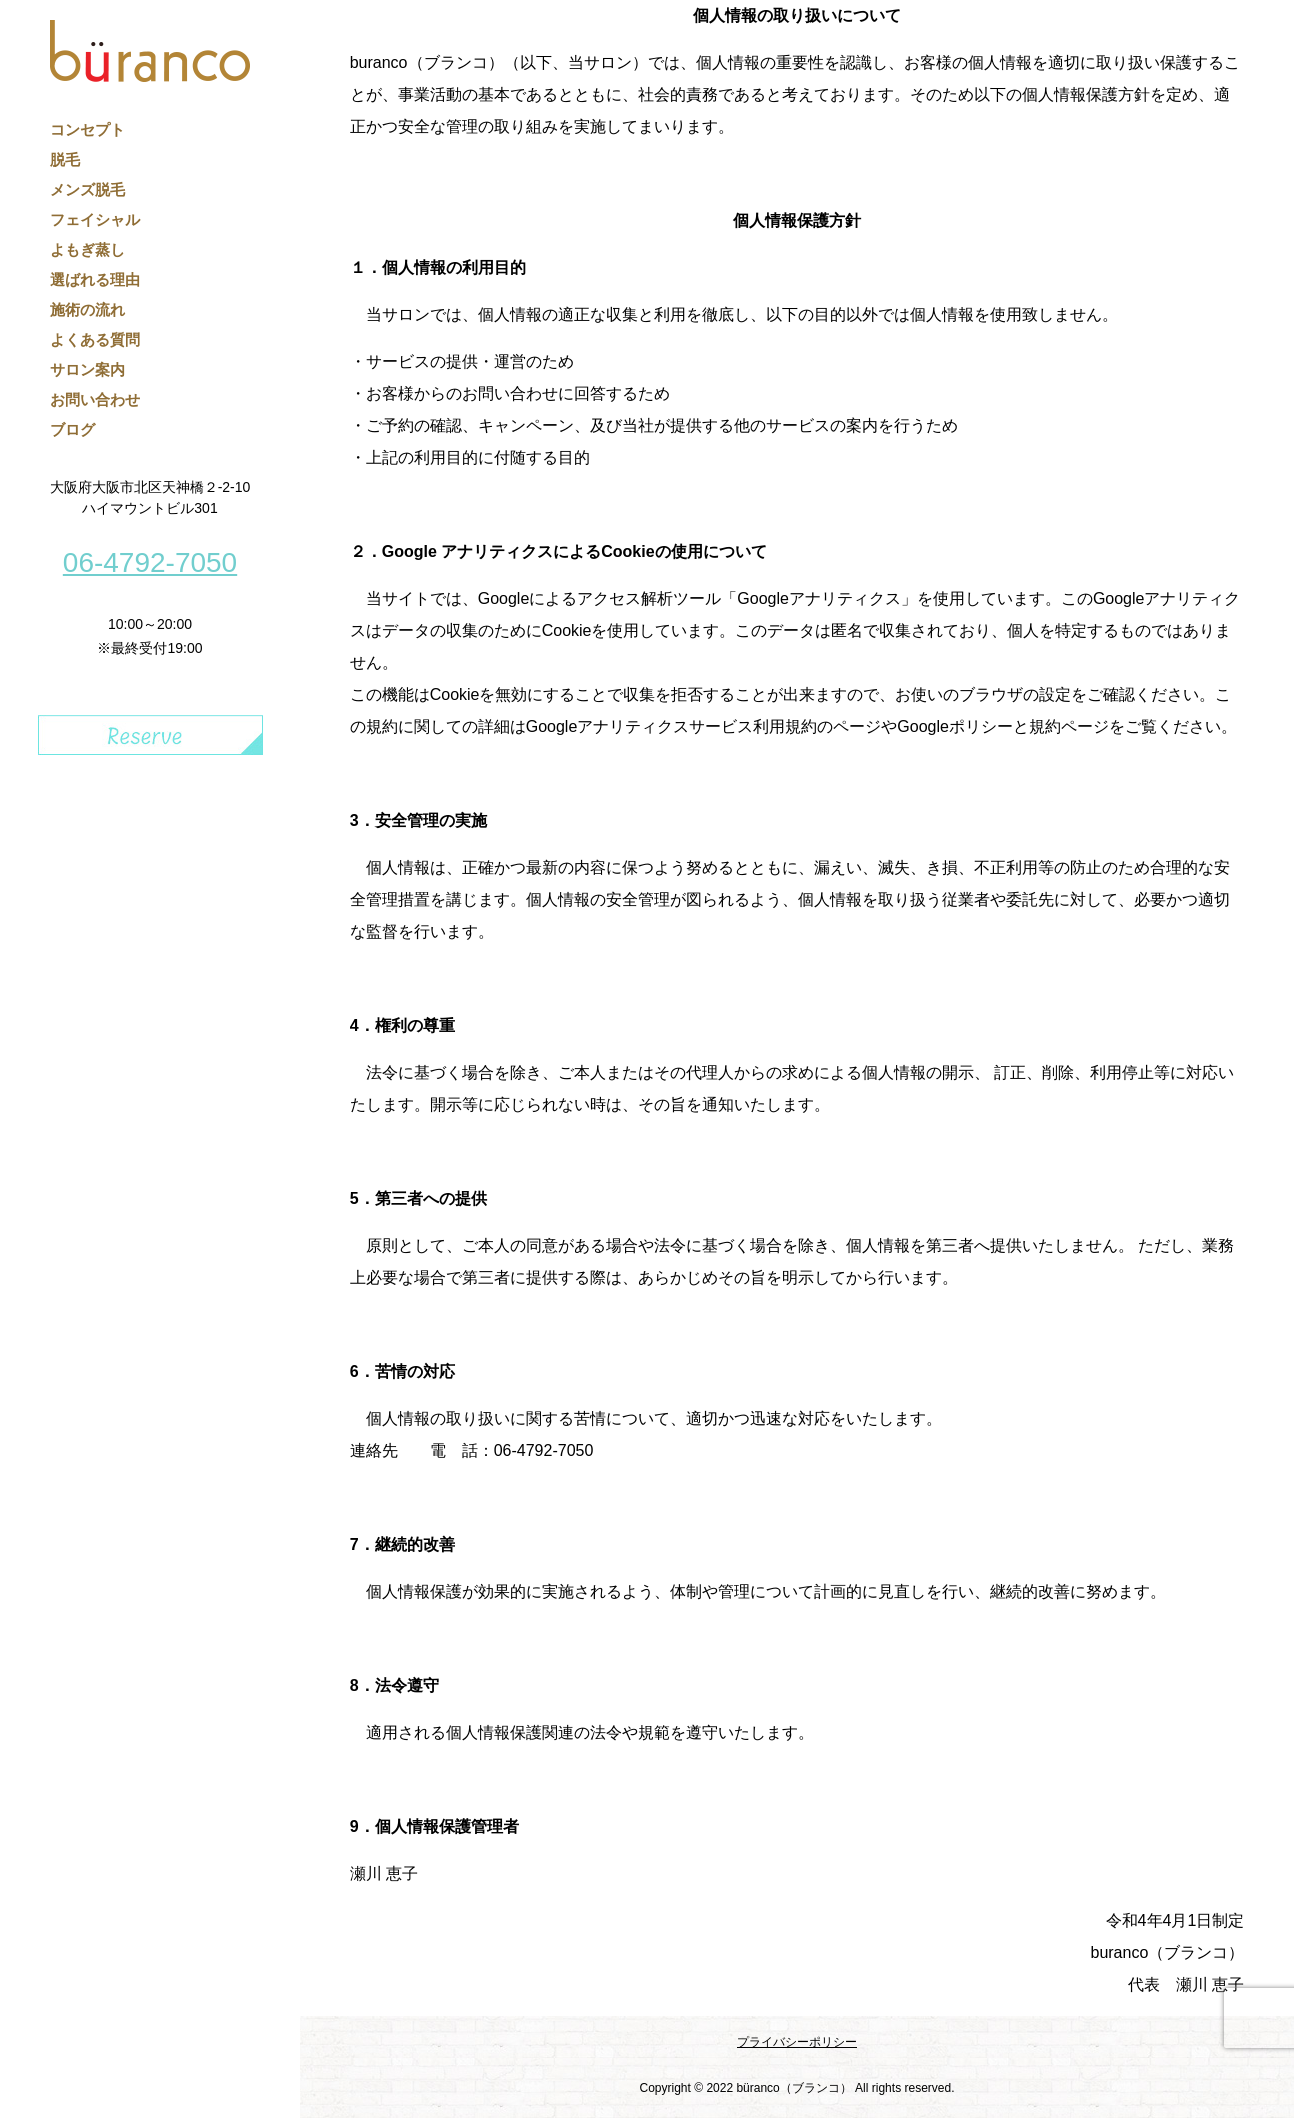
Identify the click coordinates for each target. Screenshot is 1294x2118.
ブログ (72, 429)
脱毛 (65, 159)
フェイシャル (95, 219)
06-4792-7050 (150, 563)
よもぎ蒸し (87, 249)
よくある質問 (95, 339)
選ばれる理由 (95, 279)
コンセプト (87, 129)
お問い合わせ (95, 399)
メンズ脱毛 (87, 189)
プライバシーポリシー (797, 2042)
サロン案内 (87, 369)
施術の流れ (87, 309)
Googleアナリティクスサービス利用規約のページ (704, 726)
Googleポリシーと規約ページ (1003, 726)
